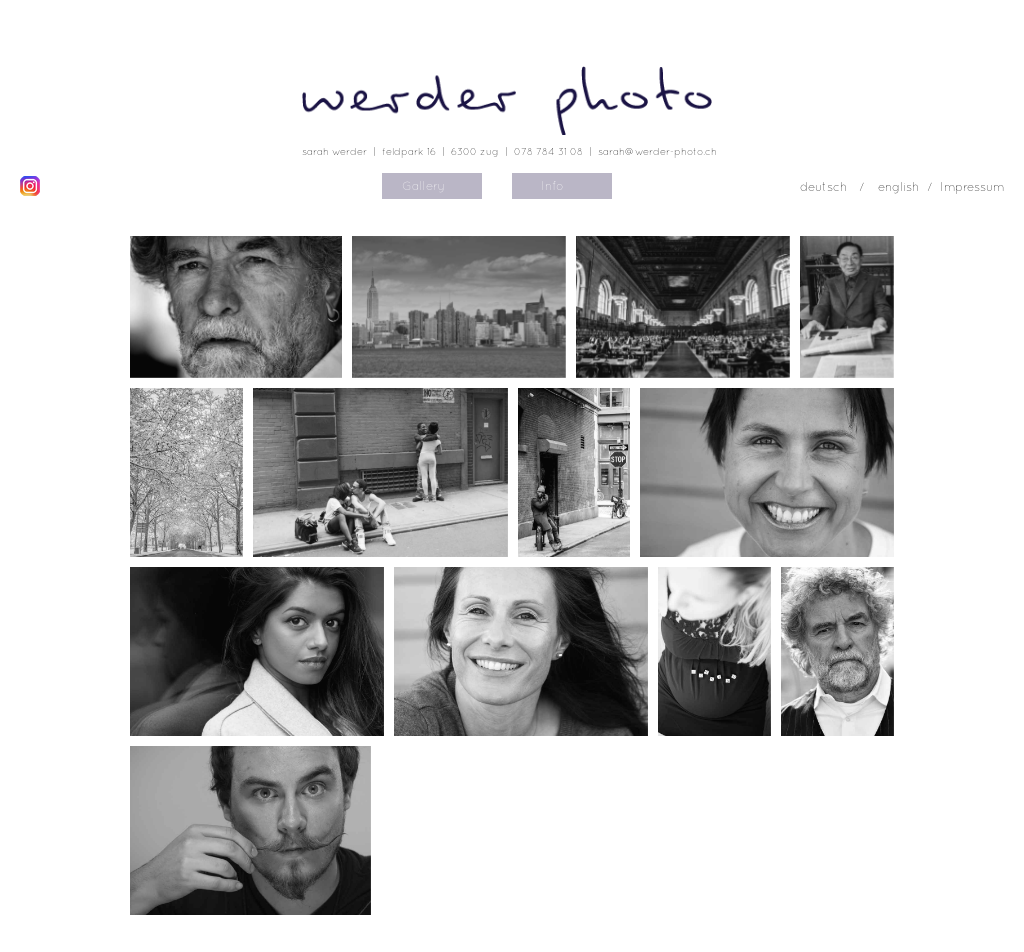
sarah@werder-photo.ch (657, 151)
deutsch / (834, 187)
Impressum (972, 187)
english (898, 187)
